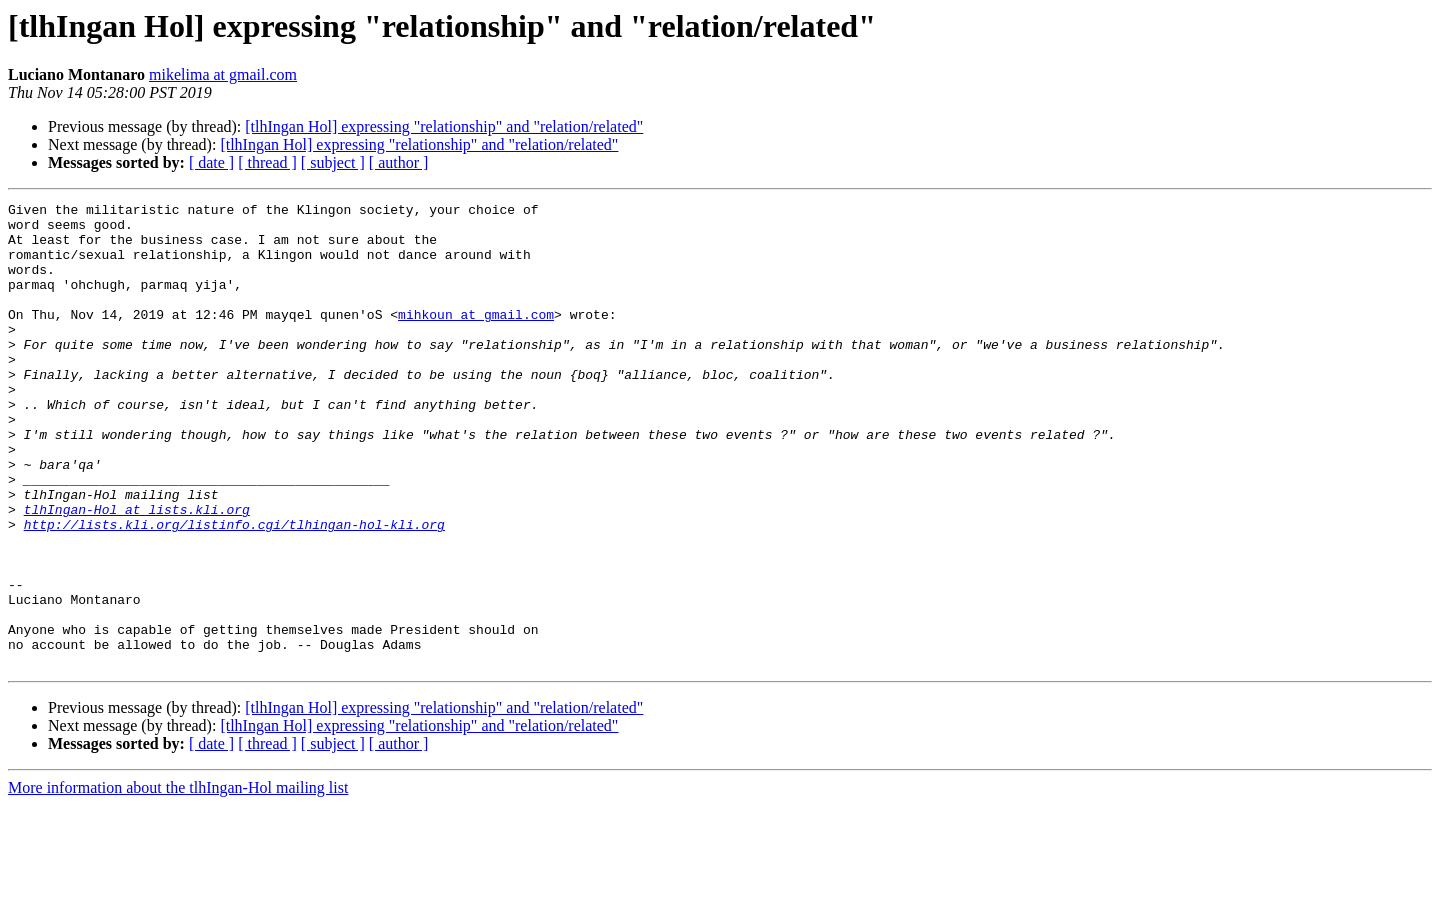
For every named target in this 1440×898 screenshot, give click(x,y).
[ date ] (211, 162)
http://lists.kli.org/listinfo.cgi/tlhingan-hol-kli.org (234, 590)
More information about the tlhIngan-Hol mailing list (178, 880)
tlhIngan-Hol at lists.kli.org (137, 572)
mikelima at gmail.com (223, 74)
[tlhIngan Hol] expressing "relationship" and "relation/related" (444, 126)
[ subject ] (333, 162)
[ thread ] (267, 162)
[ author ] (399, 162)
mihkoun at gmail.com (476, 338)
